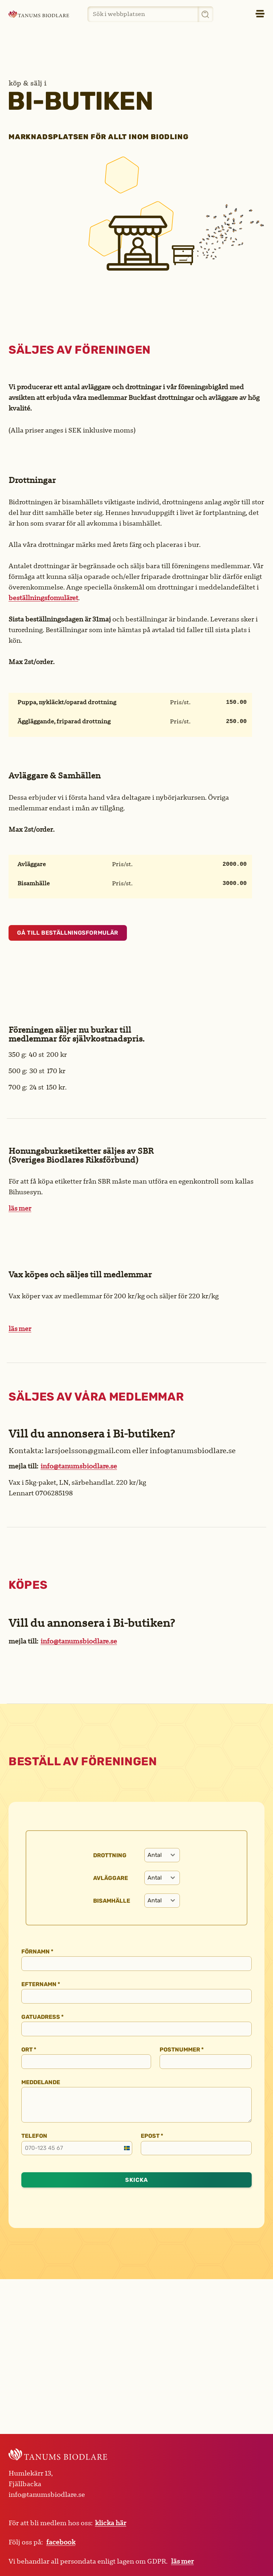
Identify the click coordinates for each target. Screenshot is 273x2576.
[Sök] (205, 14)
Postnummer (182, 2049)
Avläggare (110, 1878)
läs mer (20, 1208)
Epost (152, 2135)
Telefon (34, 2135)
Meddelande (40, 2082)
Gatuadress (42, 2016)
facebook (60, 2542)
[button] (244, 14)
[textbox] (155, 1855)
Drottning (110, 1855)
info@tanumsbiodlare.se (79, 1466)
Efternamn (40, 1984)
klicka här (110, 2523)
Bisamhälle (111, 1900)
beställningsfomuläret (43, 598)
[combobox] (162, 1855)
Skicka (136, 2179)
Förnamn (37, 1951)
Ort (28, 2049)
